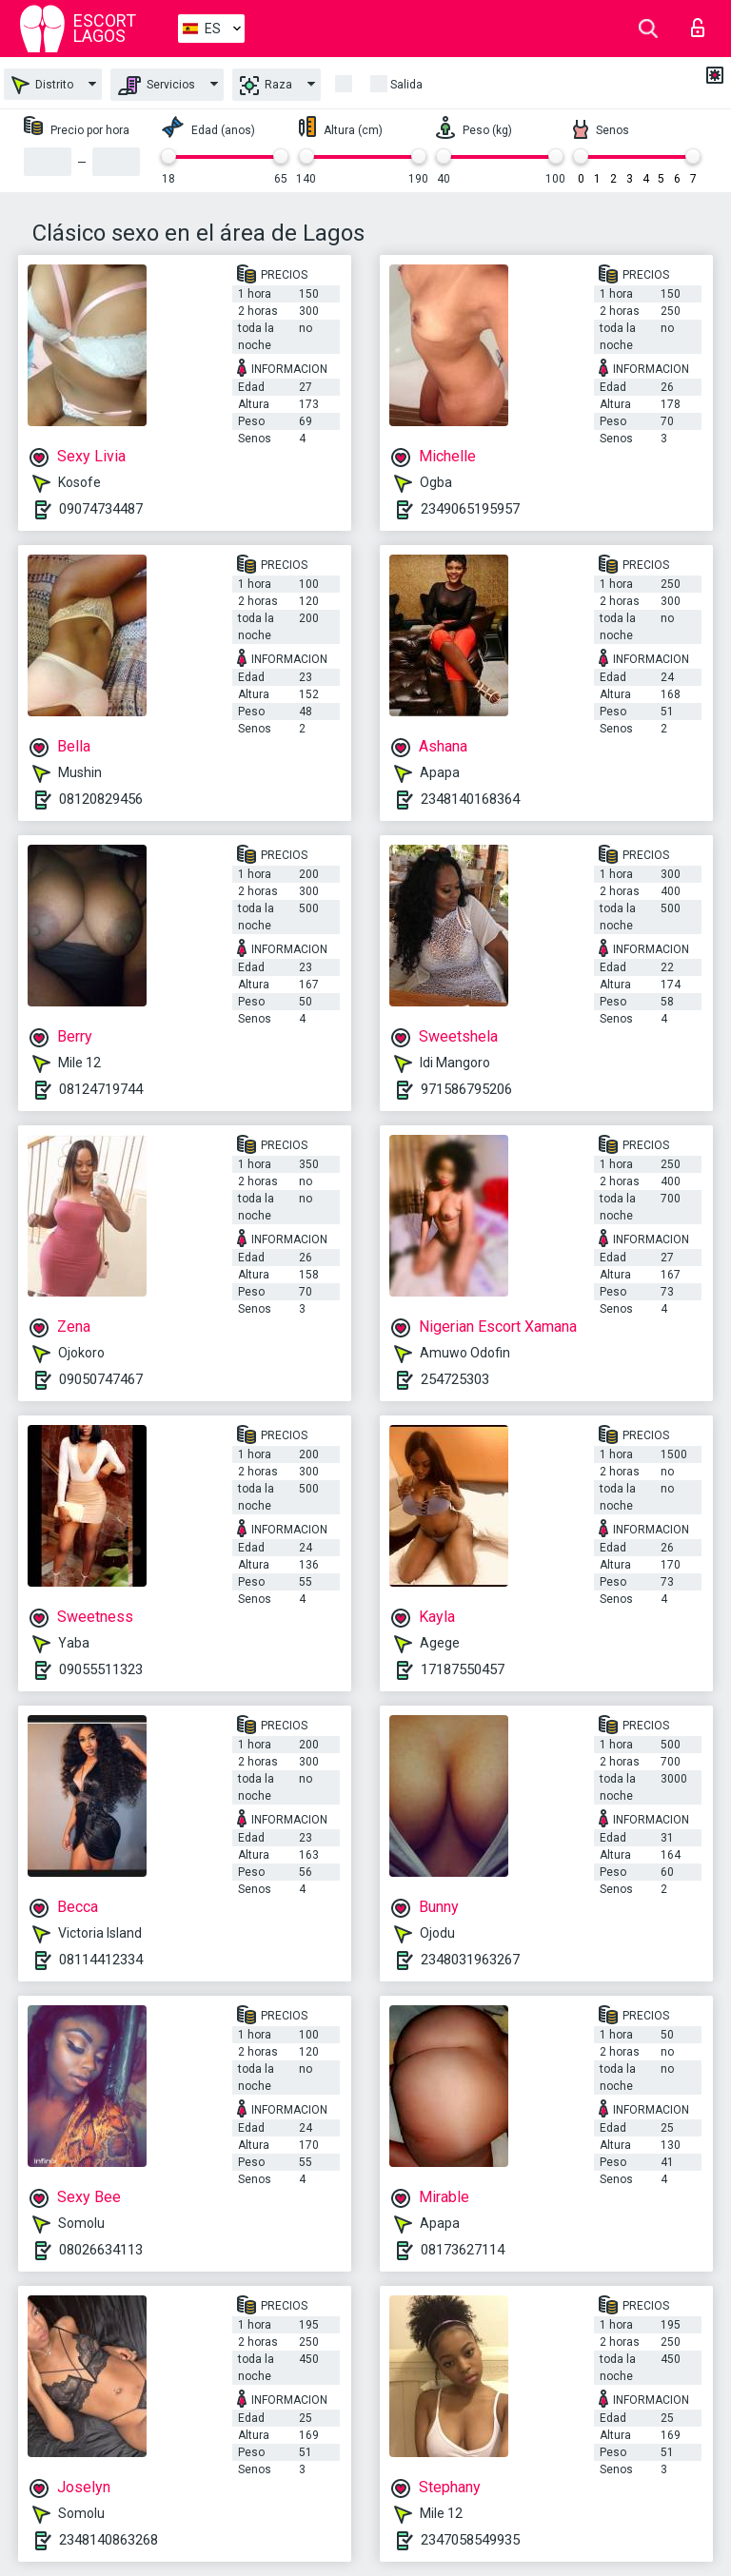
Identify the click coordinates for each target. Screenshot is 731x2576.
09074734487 (101, 508)
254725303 (455, 1379)
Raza (266, 85)
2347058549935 (470, 2539)
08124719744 (101, 1089)
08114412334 (101, 1959)
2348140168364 (470, 799)
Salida (406, 84)
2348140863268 (108, 2539)
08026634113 (101, 2249)
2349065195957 (470, 508)
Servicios (156, 85)
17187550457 (462, 1669)
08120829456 (101, 799)
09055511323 (101, 1669)
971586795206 (466, 1089)
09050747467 (101, 1379)
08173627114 (462, 2249)
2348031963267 (470, 1959)
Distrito (42, 85)
